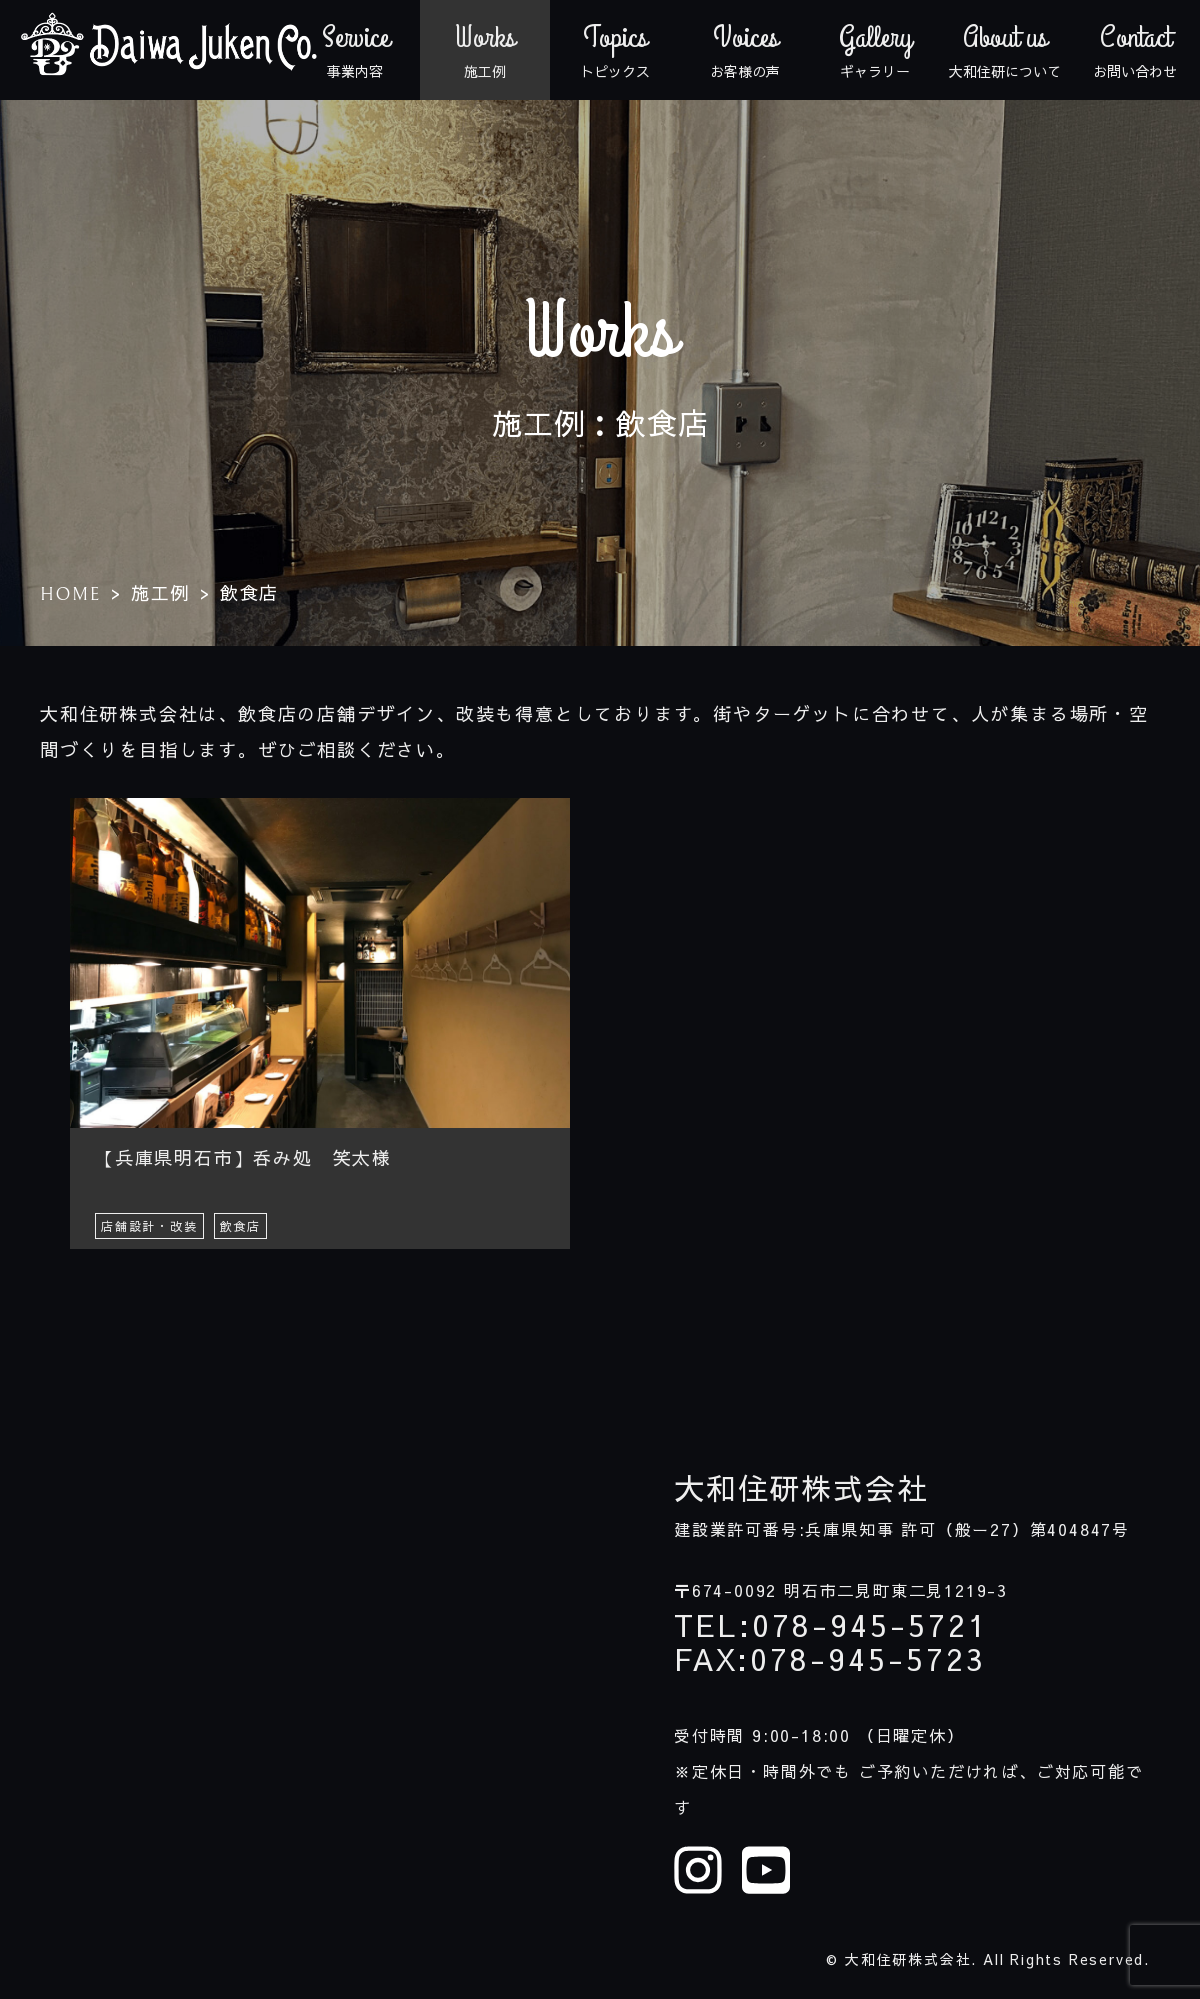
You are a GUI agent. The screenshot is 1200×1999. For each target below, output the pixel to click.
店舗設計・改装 (149, 1226)
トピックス (615, 50)
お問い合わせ (1135, 50)
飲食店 (240, 1226)
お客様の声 (745, 50)
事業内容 (355, 50)
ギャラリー (875, 50)
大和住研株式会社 (801, 1488)
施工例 (485, 50)
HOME (70, 594)
